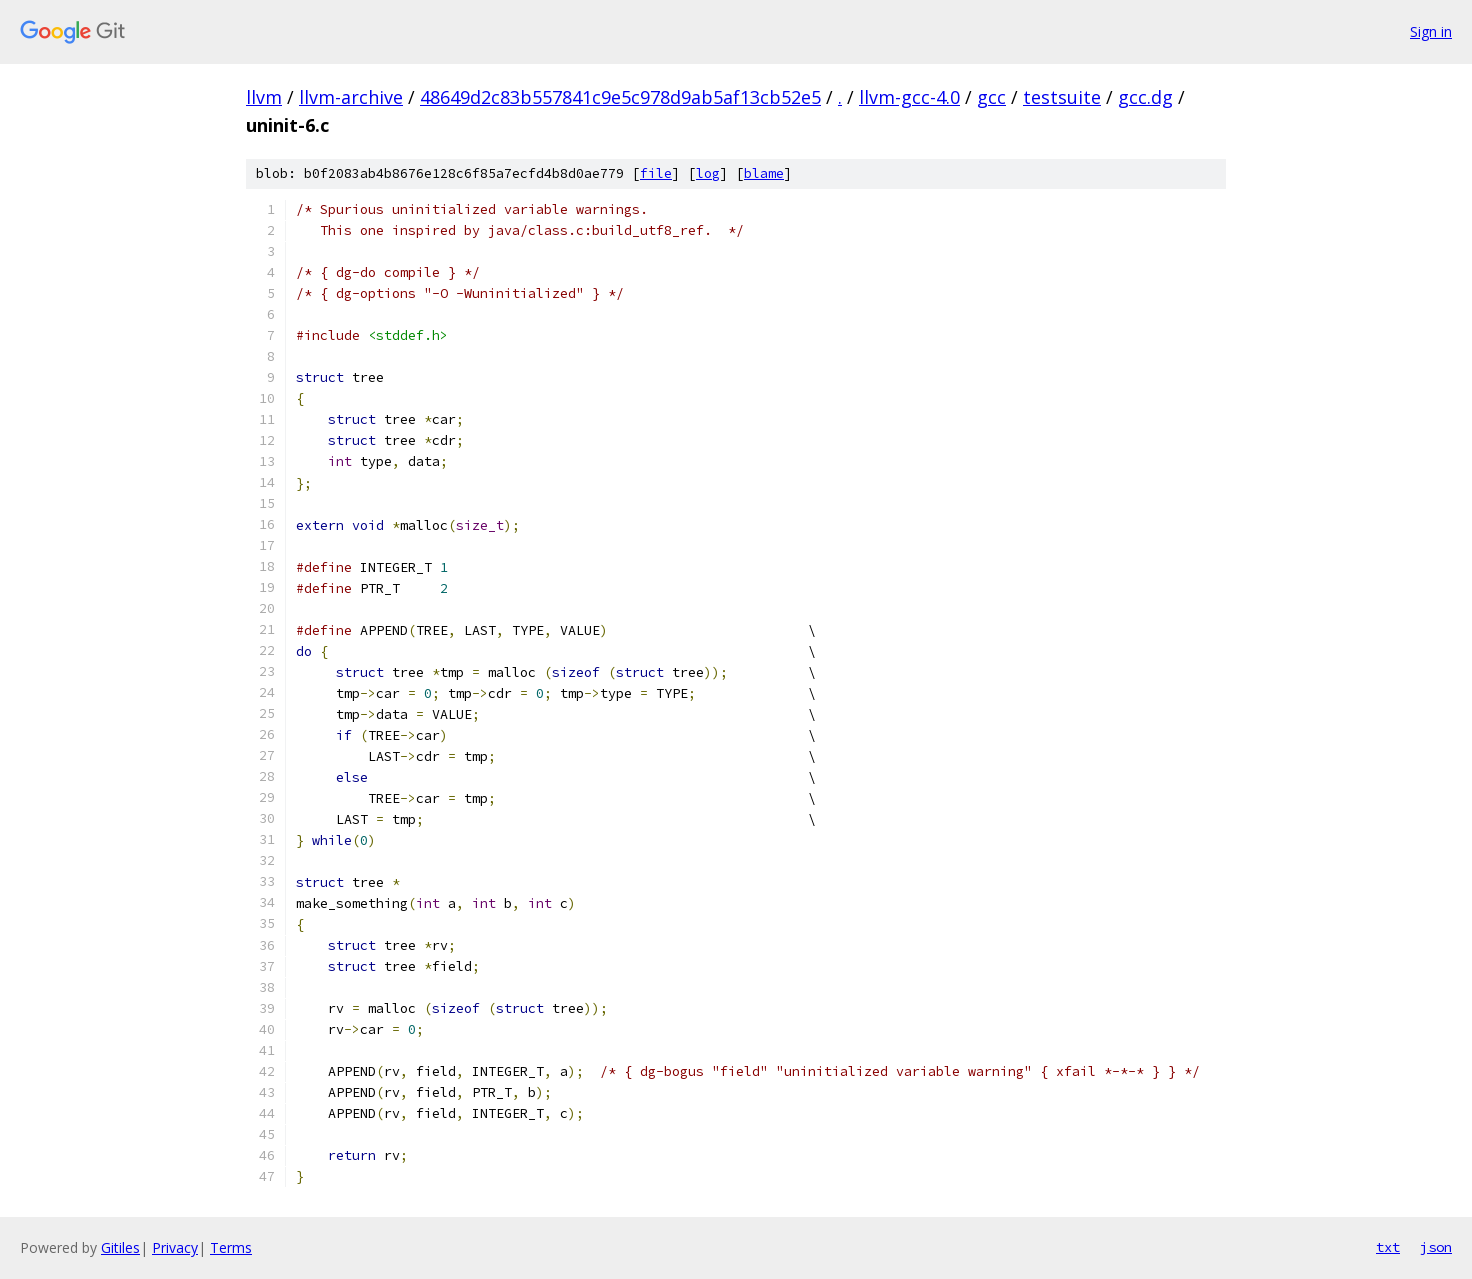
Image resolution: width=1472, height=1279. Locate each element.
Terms (231, 1247)
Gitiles (120, 1247)
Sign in (1431, 31)
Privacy (175, 1247)
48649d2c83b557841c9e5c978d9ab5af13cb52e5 (620, 97)
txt (1388, 1247)
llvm (264, 97)
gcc (991, 97)
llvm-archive (351, 97)
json (1436, 1247)
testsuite (1062, 97)
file (656, 173)
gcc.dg (1145, 97)
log (708, 173)
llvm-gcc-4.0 (909, 97)
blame (764, 173)
